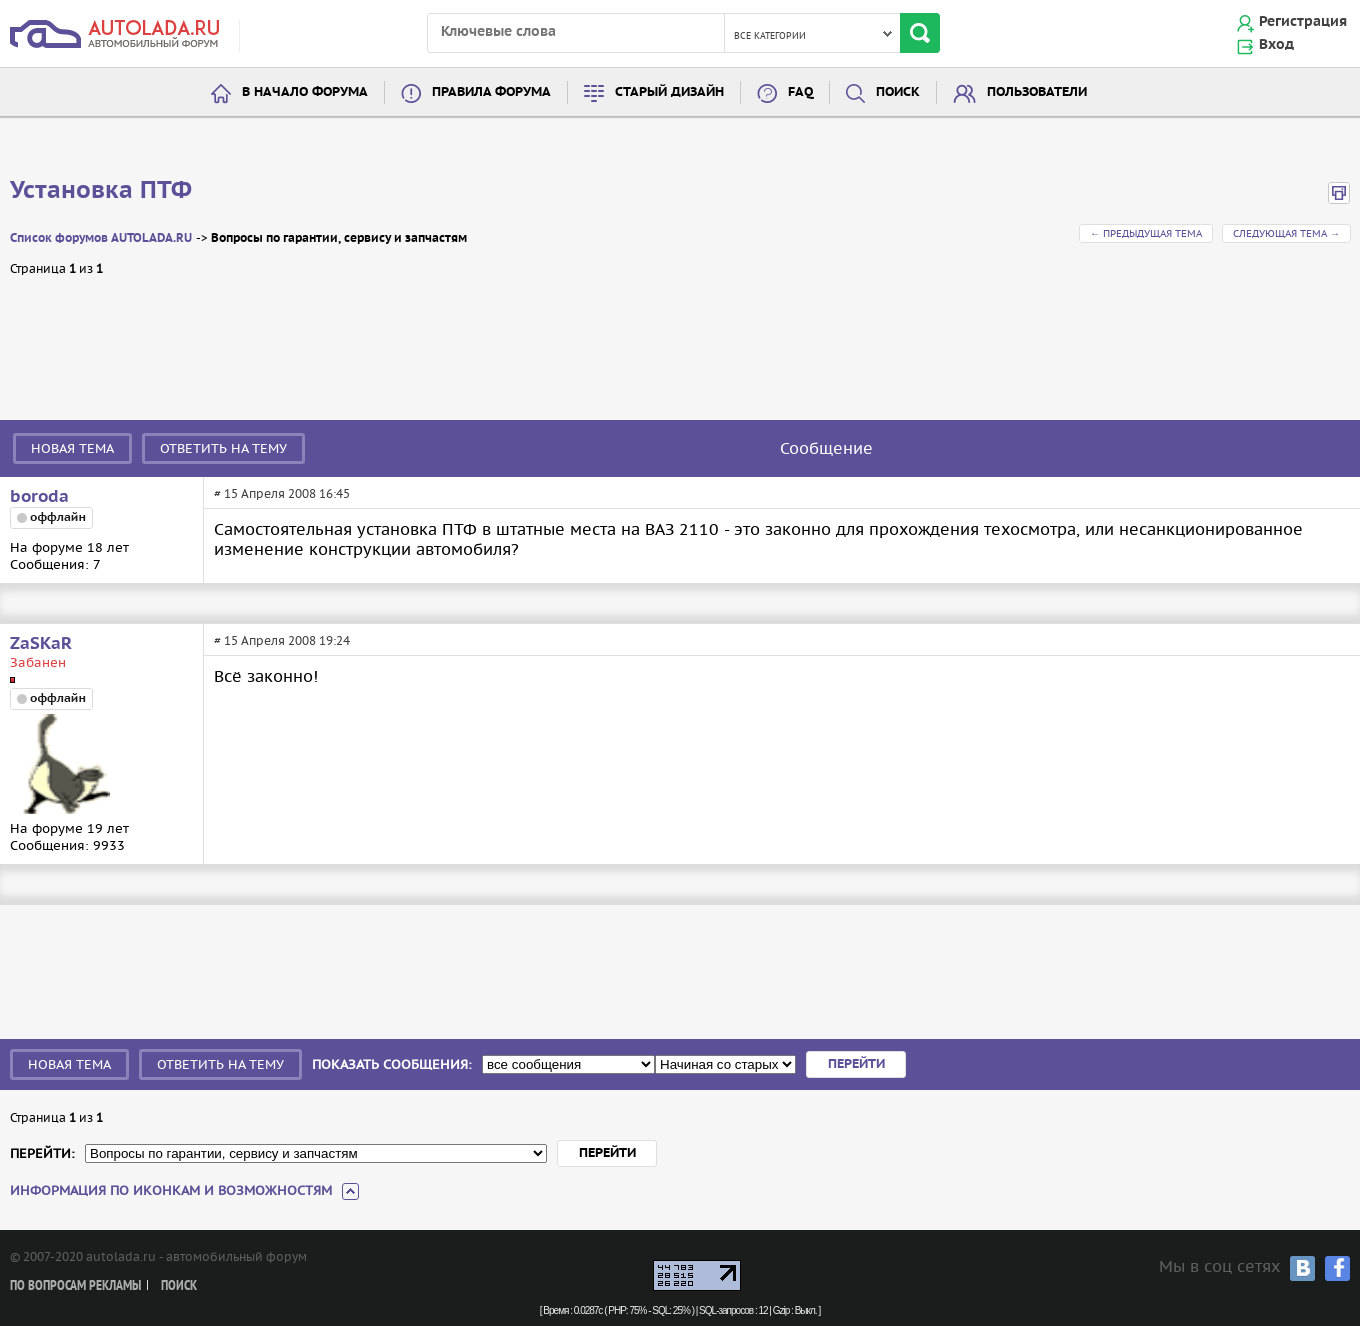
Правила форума (491, 92)
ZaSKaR (41, 644)
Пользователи (1037, 92)
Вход (1276, 45)
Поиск (898, 92)
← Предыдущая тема (1146, 233)
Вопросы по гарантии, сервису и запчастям (339, 238)
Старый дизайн (669, 92)
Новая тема (72, 448)
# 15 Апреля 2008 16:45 (282, 493)
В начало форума (305, 92)
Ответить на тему (223, 448)
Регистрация (1303, 22)
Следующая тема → (1286, 233)
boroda (39, 497)
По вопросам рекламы (75, 1286)
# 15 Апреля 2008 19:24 (282, 640)
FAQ (800, 92)
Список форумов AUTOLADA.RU (101, 238)
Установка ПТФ (101, 191)
